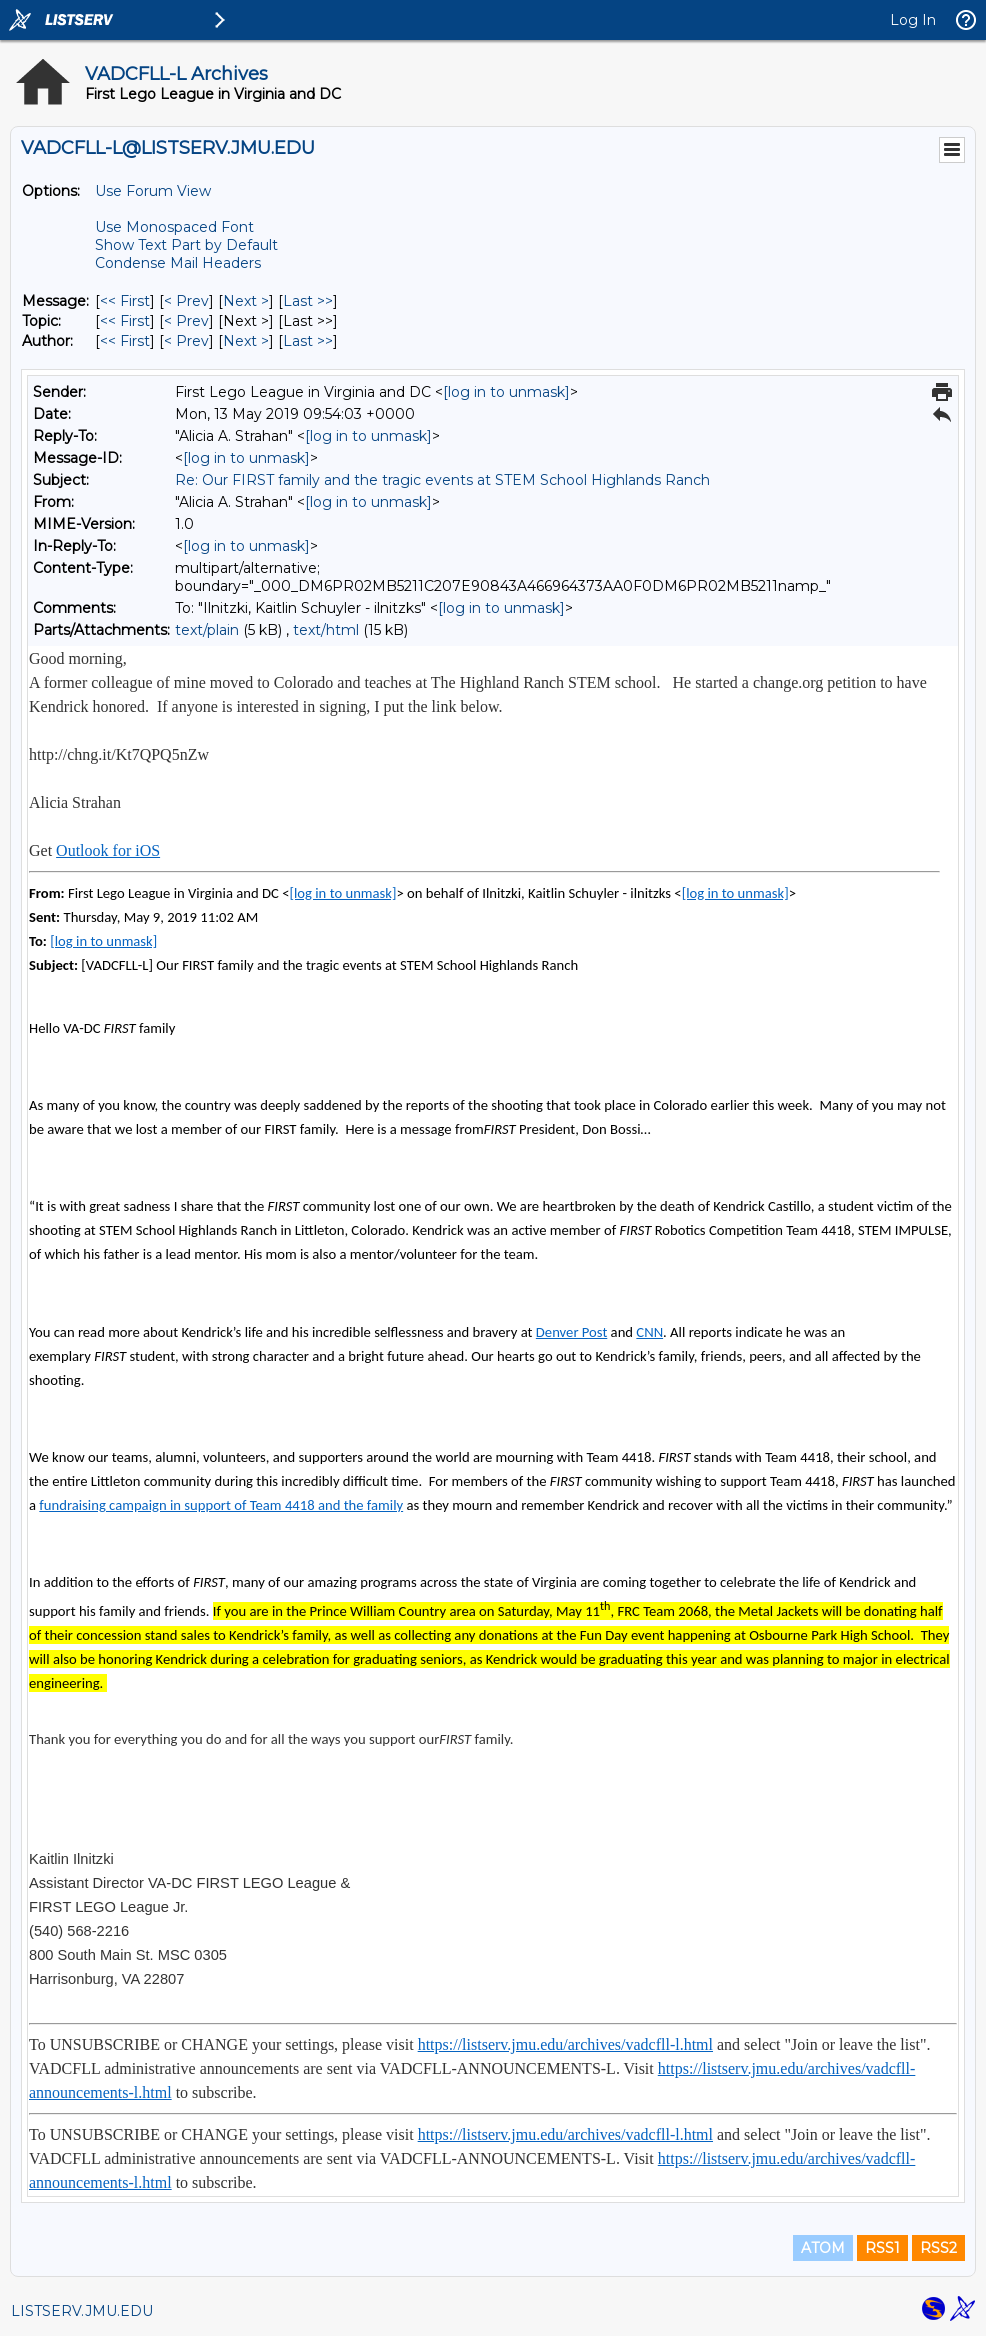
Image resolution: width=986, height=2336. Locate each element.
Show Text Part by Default (186, 245)
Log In (913, 20)
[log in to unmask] (506, 392)
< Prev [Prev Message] (186, 301)
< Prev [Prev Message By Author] (186, 341)
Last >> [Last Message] (308, 301)
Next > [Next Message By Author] (246, 341)
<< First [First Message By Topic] (125, 321)
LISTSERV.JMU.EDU (82, 2311)
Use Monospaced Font (174, 227)
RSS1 (882, 2248)
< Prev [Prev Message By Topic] (186, 321)
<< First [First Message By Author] (125, 341)
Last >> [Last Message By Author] (308, 341)
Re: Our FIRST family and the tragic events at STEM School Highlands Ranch (442, 480)
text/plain (207, 630)
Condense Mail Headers (178, 263)
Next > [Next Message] (246, 301)
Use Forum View (153, 191)
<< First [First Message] (125, 301)
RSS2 (938, 2248)
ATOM (823, 2248)
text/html (326, 630)
